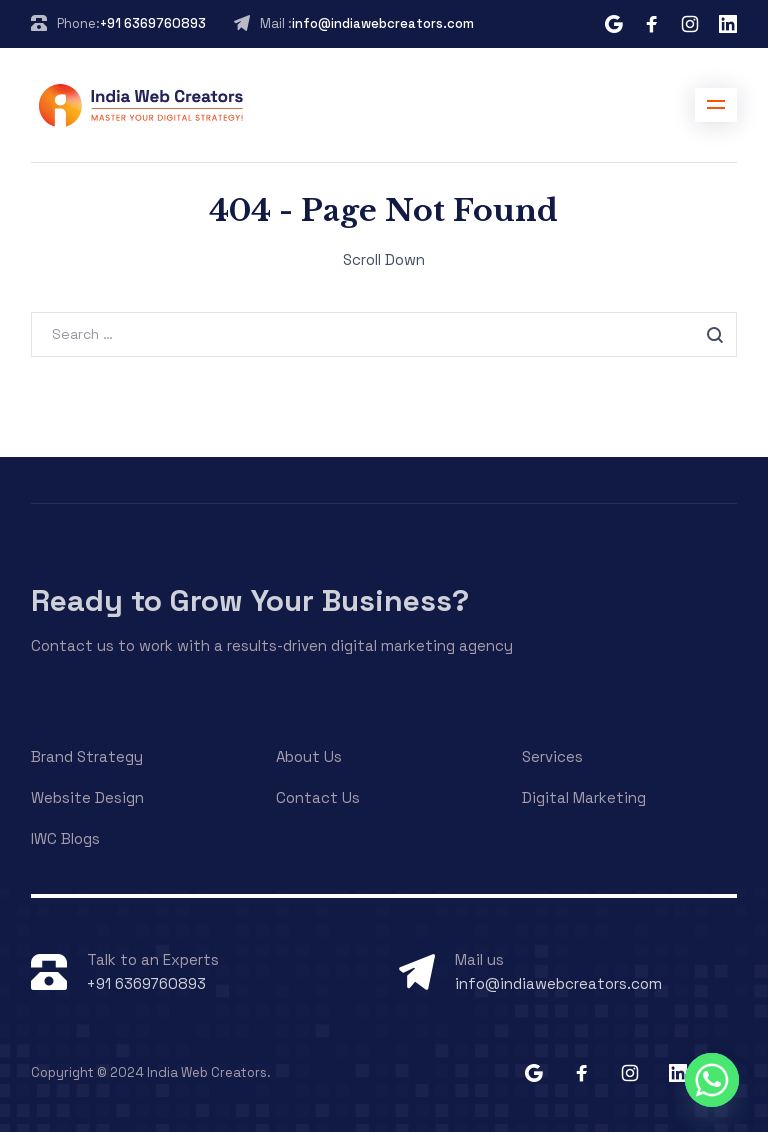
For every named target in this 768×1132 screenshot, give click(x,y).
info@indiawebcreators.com (383, 23)
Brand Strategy (87, 756)
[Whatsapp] (712, 1080)
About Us (309, 756)
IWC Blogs (65, 838)
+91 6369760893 (153, 23)
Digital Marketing (584, 797)
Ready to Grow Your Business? (250, 600)
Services (552, 756)
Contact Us (318, 797)
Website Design (87, 797)
